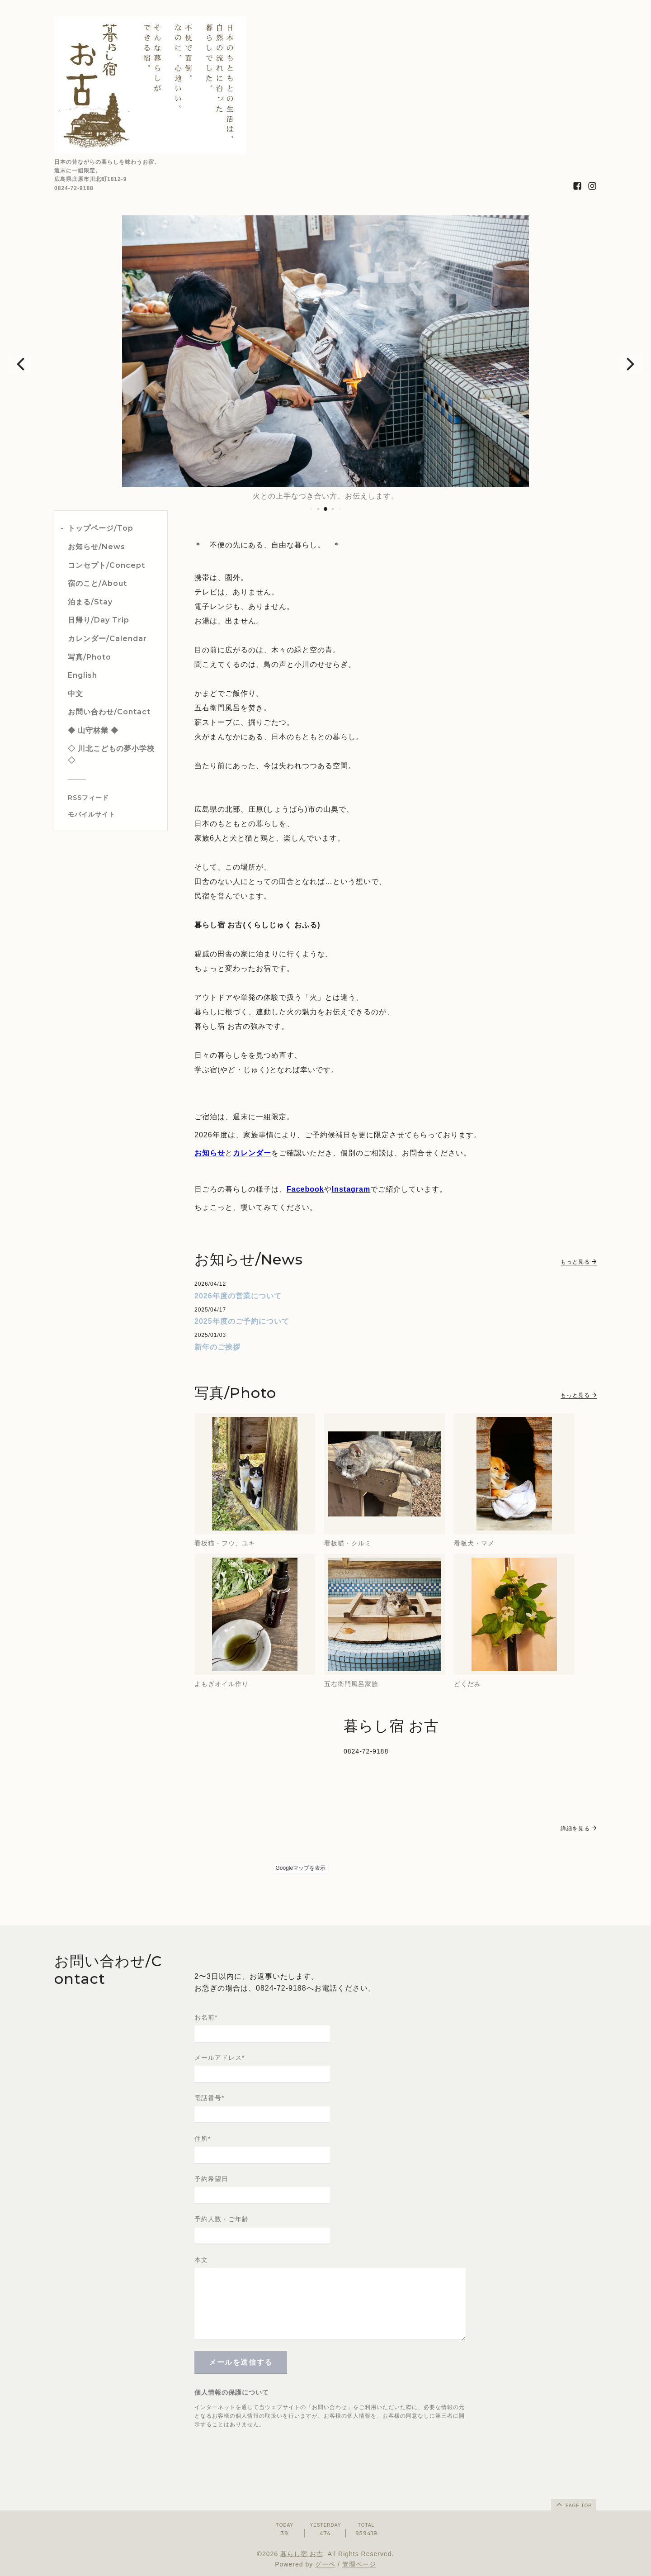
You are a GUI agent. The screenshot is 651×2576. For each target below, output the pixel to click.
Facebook (305, 1189)
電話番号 (209, 2097)
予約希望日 (211, 2178)
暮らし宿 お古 (301, 2553)
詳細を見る (579, 1828)
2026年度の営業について (238, 1296)
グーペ (325, 2564)
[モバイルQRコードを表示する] (114, 814)
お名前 (205, 2017)
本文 (201, 2259)
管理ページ (359, 2564)
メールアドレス (219, 2057)
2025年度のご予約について (241, 1321)
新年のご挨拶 (217, 1347)
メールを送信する (241, 2362)
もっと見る (579, 1262)
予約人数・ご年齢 (221, 2219)
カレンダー (252, 1153)
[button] (20, 363)
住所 (202, 2138)
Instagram (351, 1189)
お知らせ (209, 1153)
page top (573, 2504)
